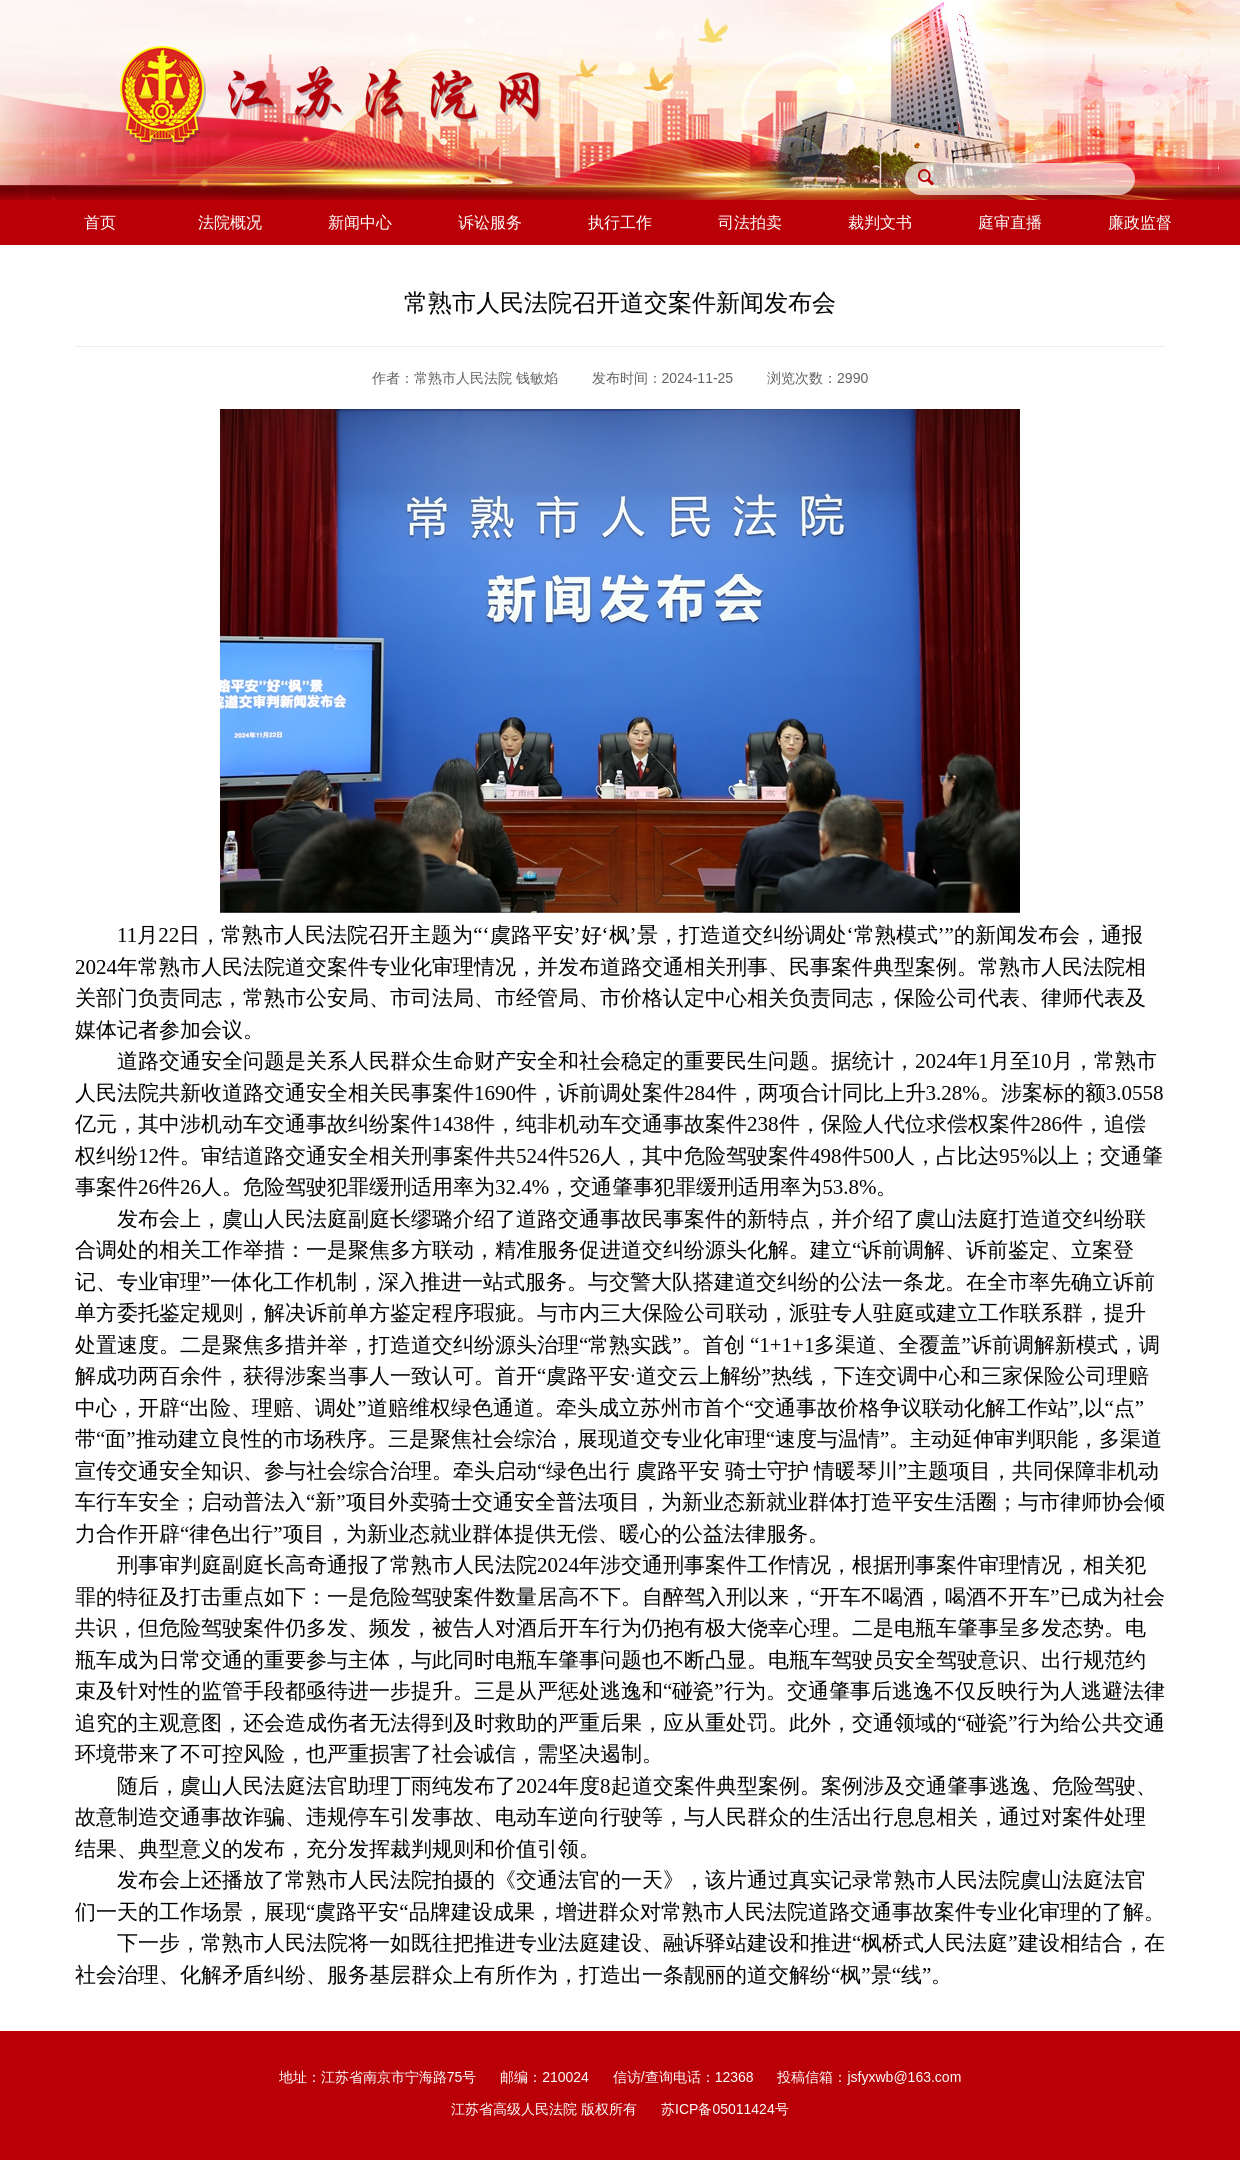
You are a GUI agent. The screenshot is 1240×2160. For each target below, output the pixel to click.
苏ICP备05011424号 (725, 2109)
